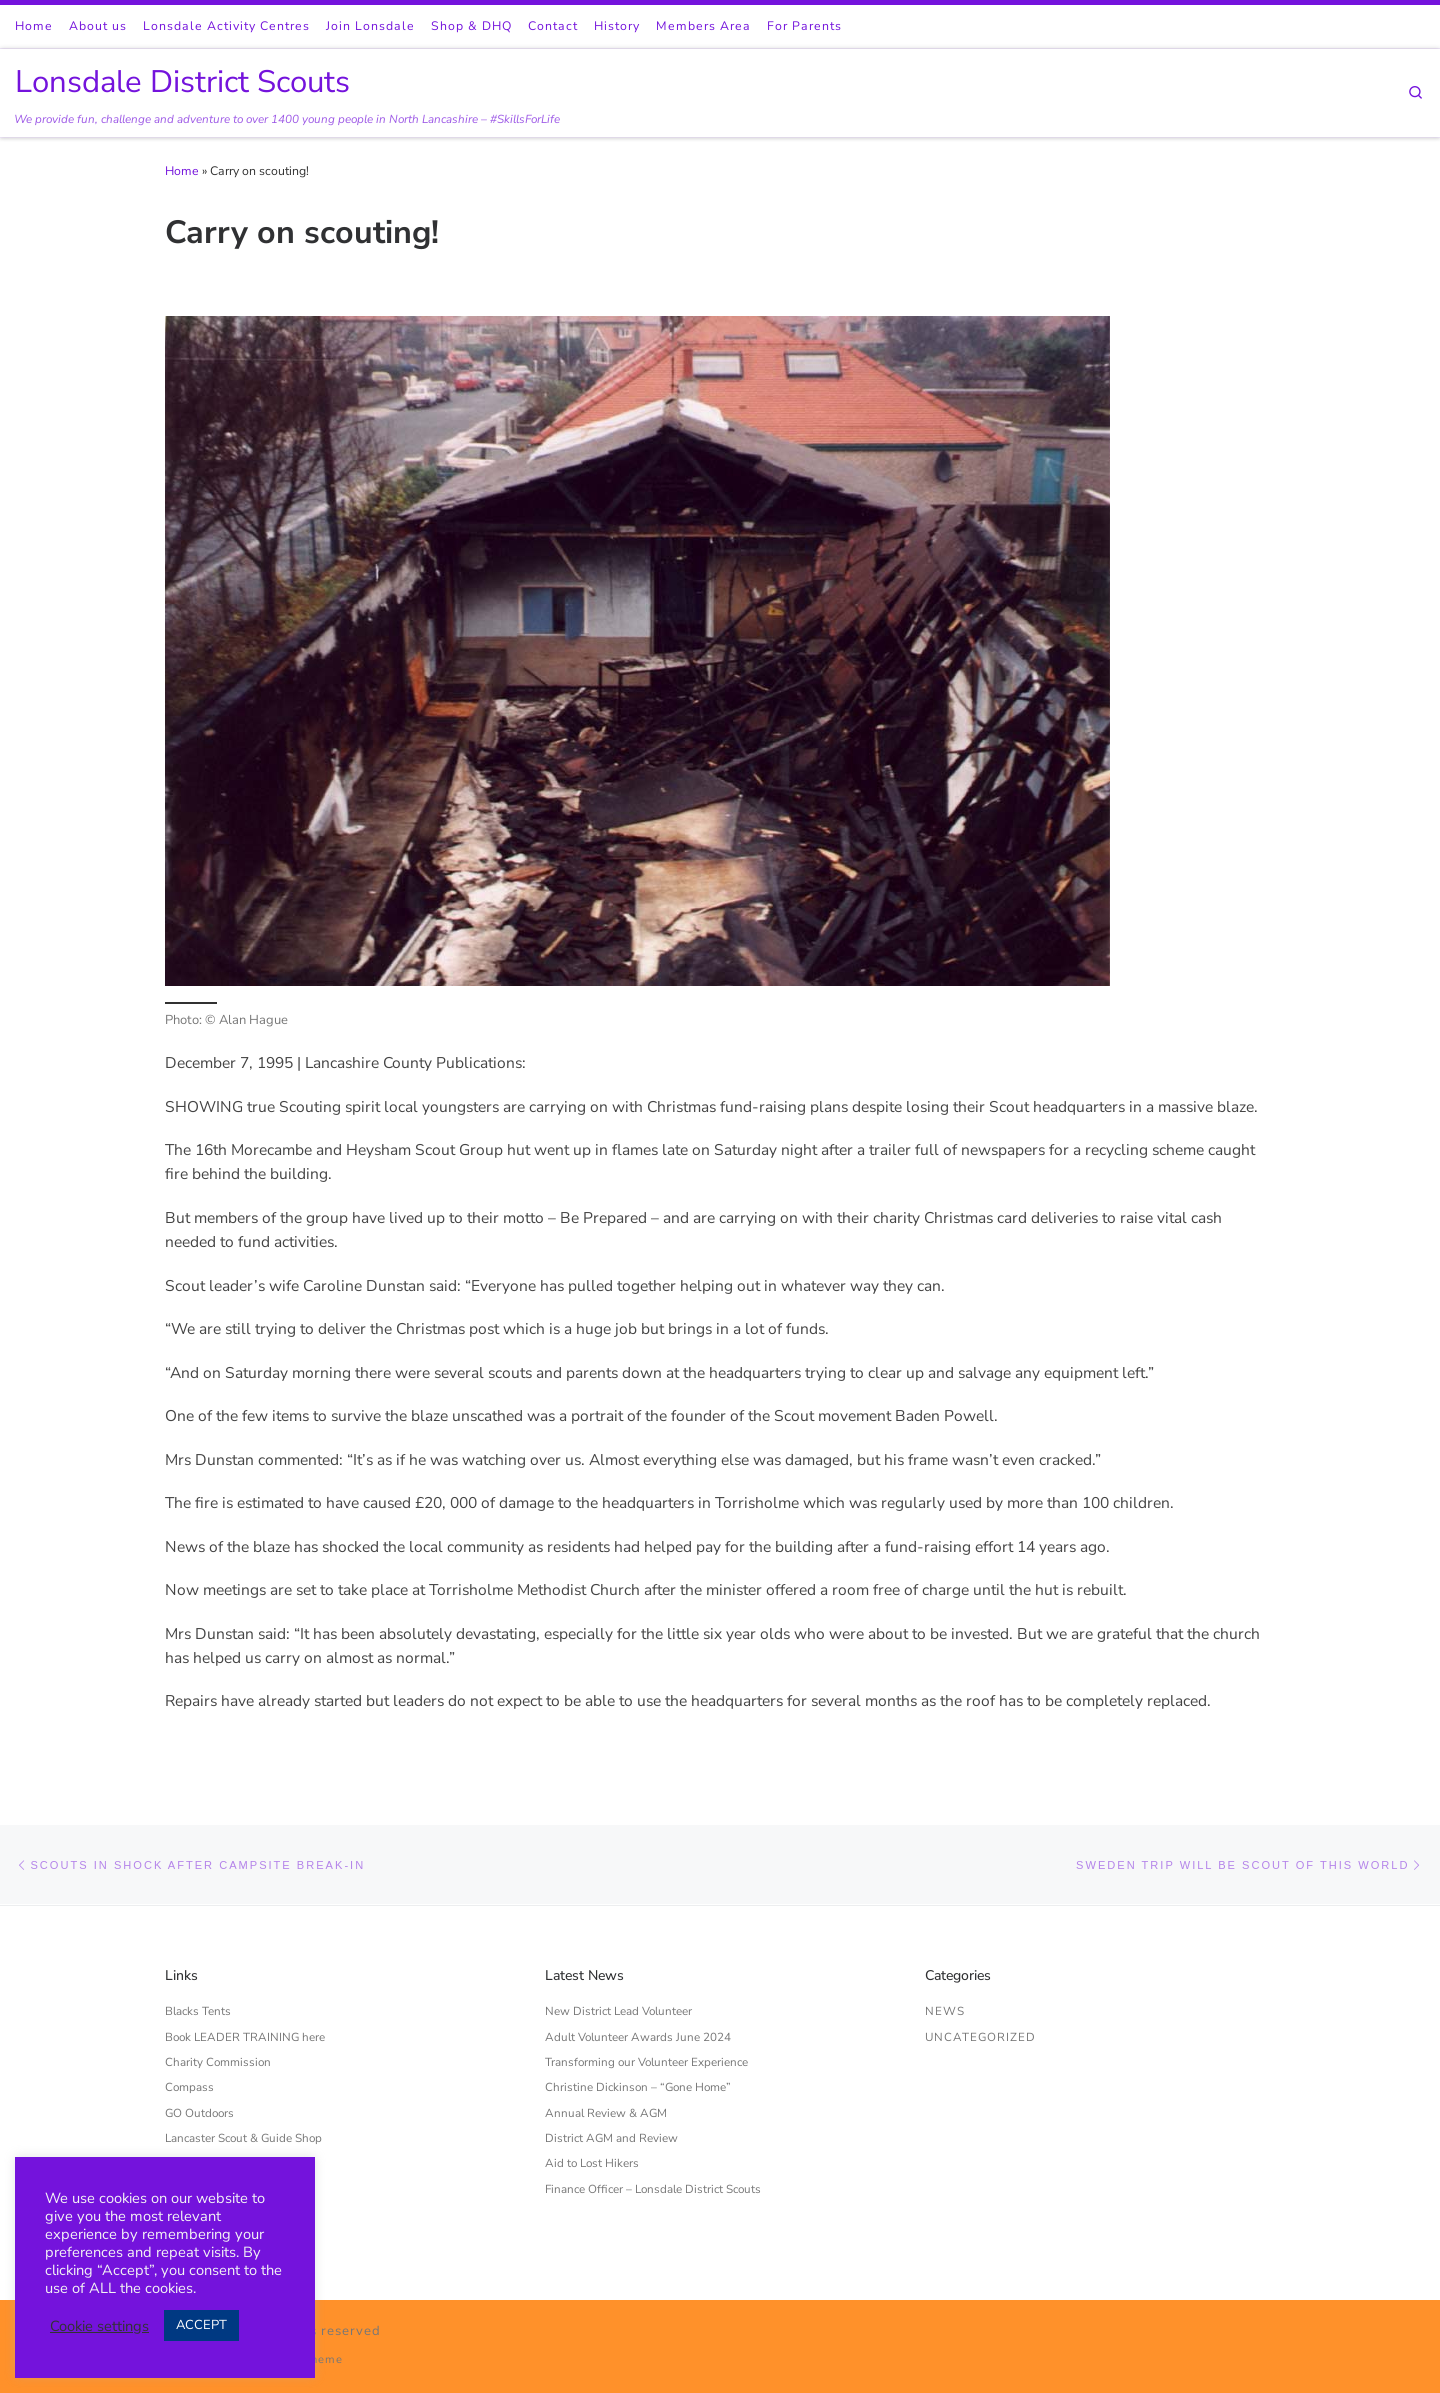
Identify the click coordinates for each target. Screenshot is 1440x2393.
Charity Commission (218, 2062)
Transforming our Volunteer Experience (646, 2062)
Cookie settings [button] (99, 2326)
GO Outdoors (199, 2113)
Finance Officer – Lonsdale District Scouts (653, 2189)
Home (182, 171)
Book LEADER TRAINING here (245, 2037)
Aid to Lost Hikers (592, 2163)
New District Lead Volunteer (618, 2011)
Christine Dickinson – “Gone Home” (638, 2087)
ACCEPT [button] (201, 2325)
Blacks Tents (198, 2011)
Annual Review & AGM (606, 2113)
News (945, 2011)
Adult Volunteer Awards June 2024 (638, 2037)
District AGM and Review (611, 2138)
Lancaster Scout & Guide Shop (243, 2138)
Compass (189, 2087)
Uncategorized (980, 2037)
